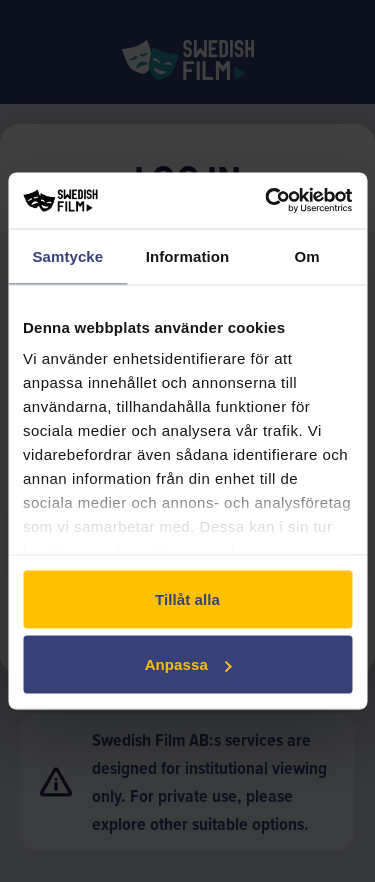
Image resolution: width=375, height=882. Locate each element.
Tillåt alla (187, 598)
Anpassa (188, 664)
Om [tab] (307, 255)
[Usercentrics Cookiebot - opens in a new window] (267, 201)
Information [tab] (188, 255)
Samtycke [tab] (67, 255)
